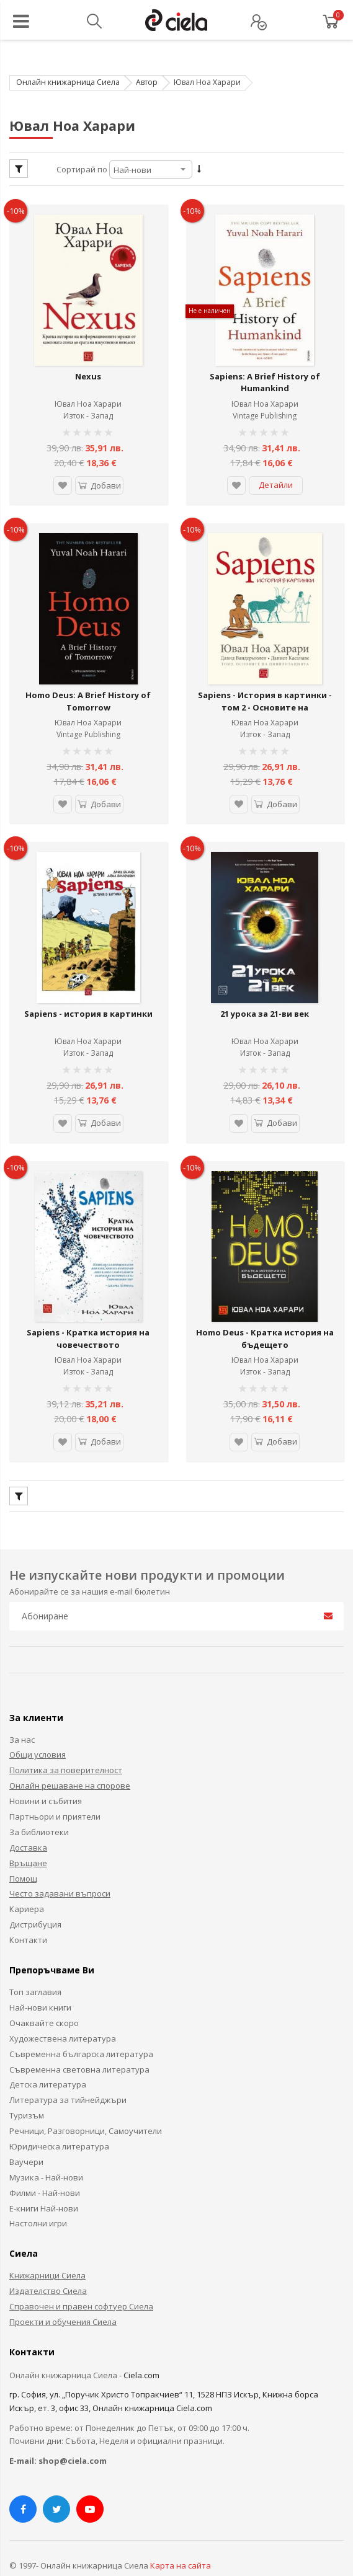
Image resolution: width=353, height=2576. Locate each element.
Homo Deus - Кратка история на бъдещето (265, 1310)
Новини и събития (45, 1773)
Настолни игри (38, 2195)
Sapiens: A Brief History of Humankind (265, 375)
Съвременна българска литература (81, 2026)
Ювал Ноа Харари (88, 397)
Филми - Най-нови (44, 2165)
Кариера (26, 1881)
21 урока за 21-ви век (264, 992)
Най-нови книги (40, 1979)
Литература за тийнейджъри (68, 2072)
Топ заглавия (35, 1964)
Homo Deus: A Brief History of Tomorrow (88, 687)
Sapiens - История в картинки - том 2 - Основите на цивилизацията (265, 693)
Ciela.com (141, 2347)
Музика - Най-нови (46, 2149)
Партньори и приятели (55, 1788)
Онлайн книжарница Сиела (68, 82)
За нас (22, 1711)
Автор (147, 82)
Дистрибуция (35, 1896)
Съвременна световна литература (79, 2041)
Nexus (88, 369)
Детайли (276, 478)
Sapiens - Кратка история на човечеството (88, 1310)
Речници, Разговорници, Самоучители (85, 2103)
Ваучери (26, 2134)
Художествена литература (62, 2010)
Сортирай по (81, 169)
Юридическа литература (59, 2118)
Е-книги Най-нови (43, 2180)
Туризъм (26, 2087)
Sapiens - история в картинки (88, 992)
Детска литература (47, 2056)
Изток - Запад (88, 409)
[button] (60, 478)
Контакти (28, 1912)
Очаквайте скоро (44, 1995)
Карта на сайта (180, 2537)
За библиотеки (39, 1804)
